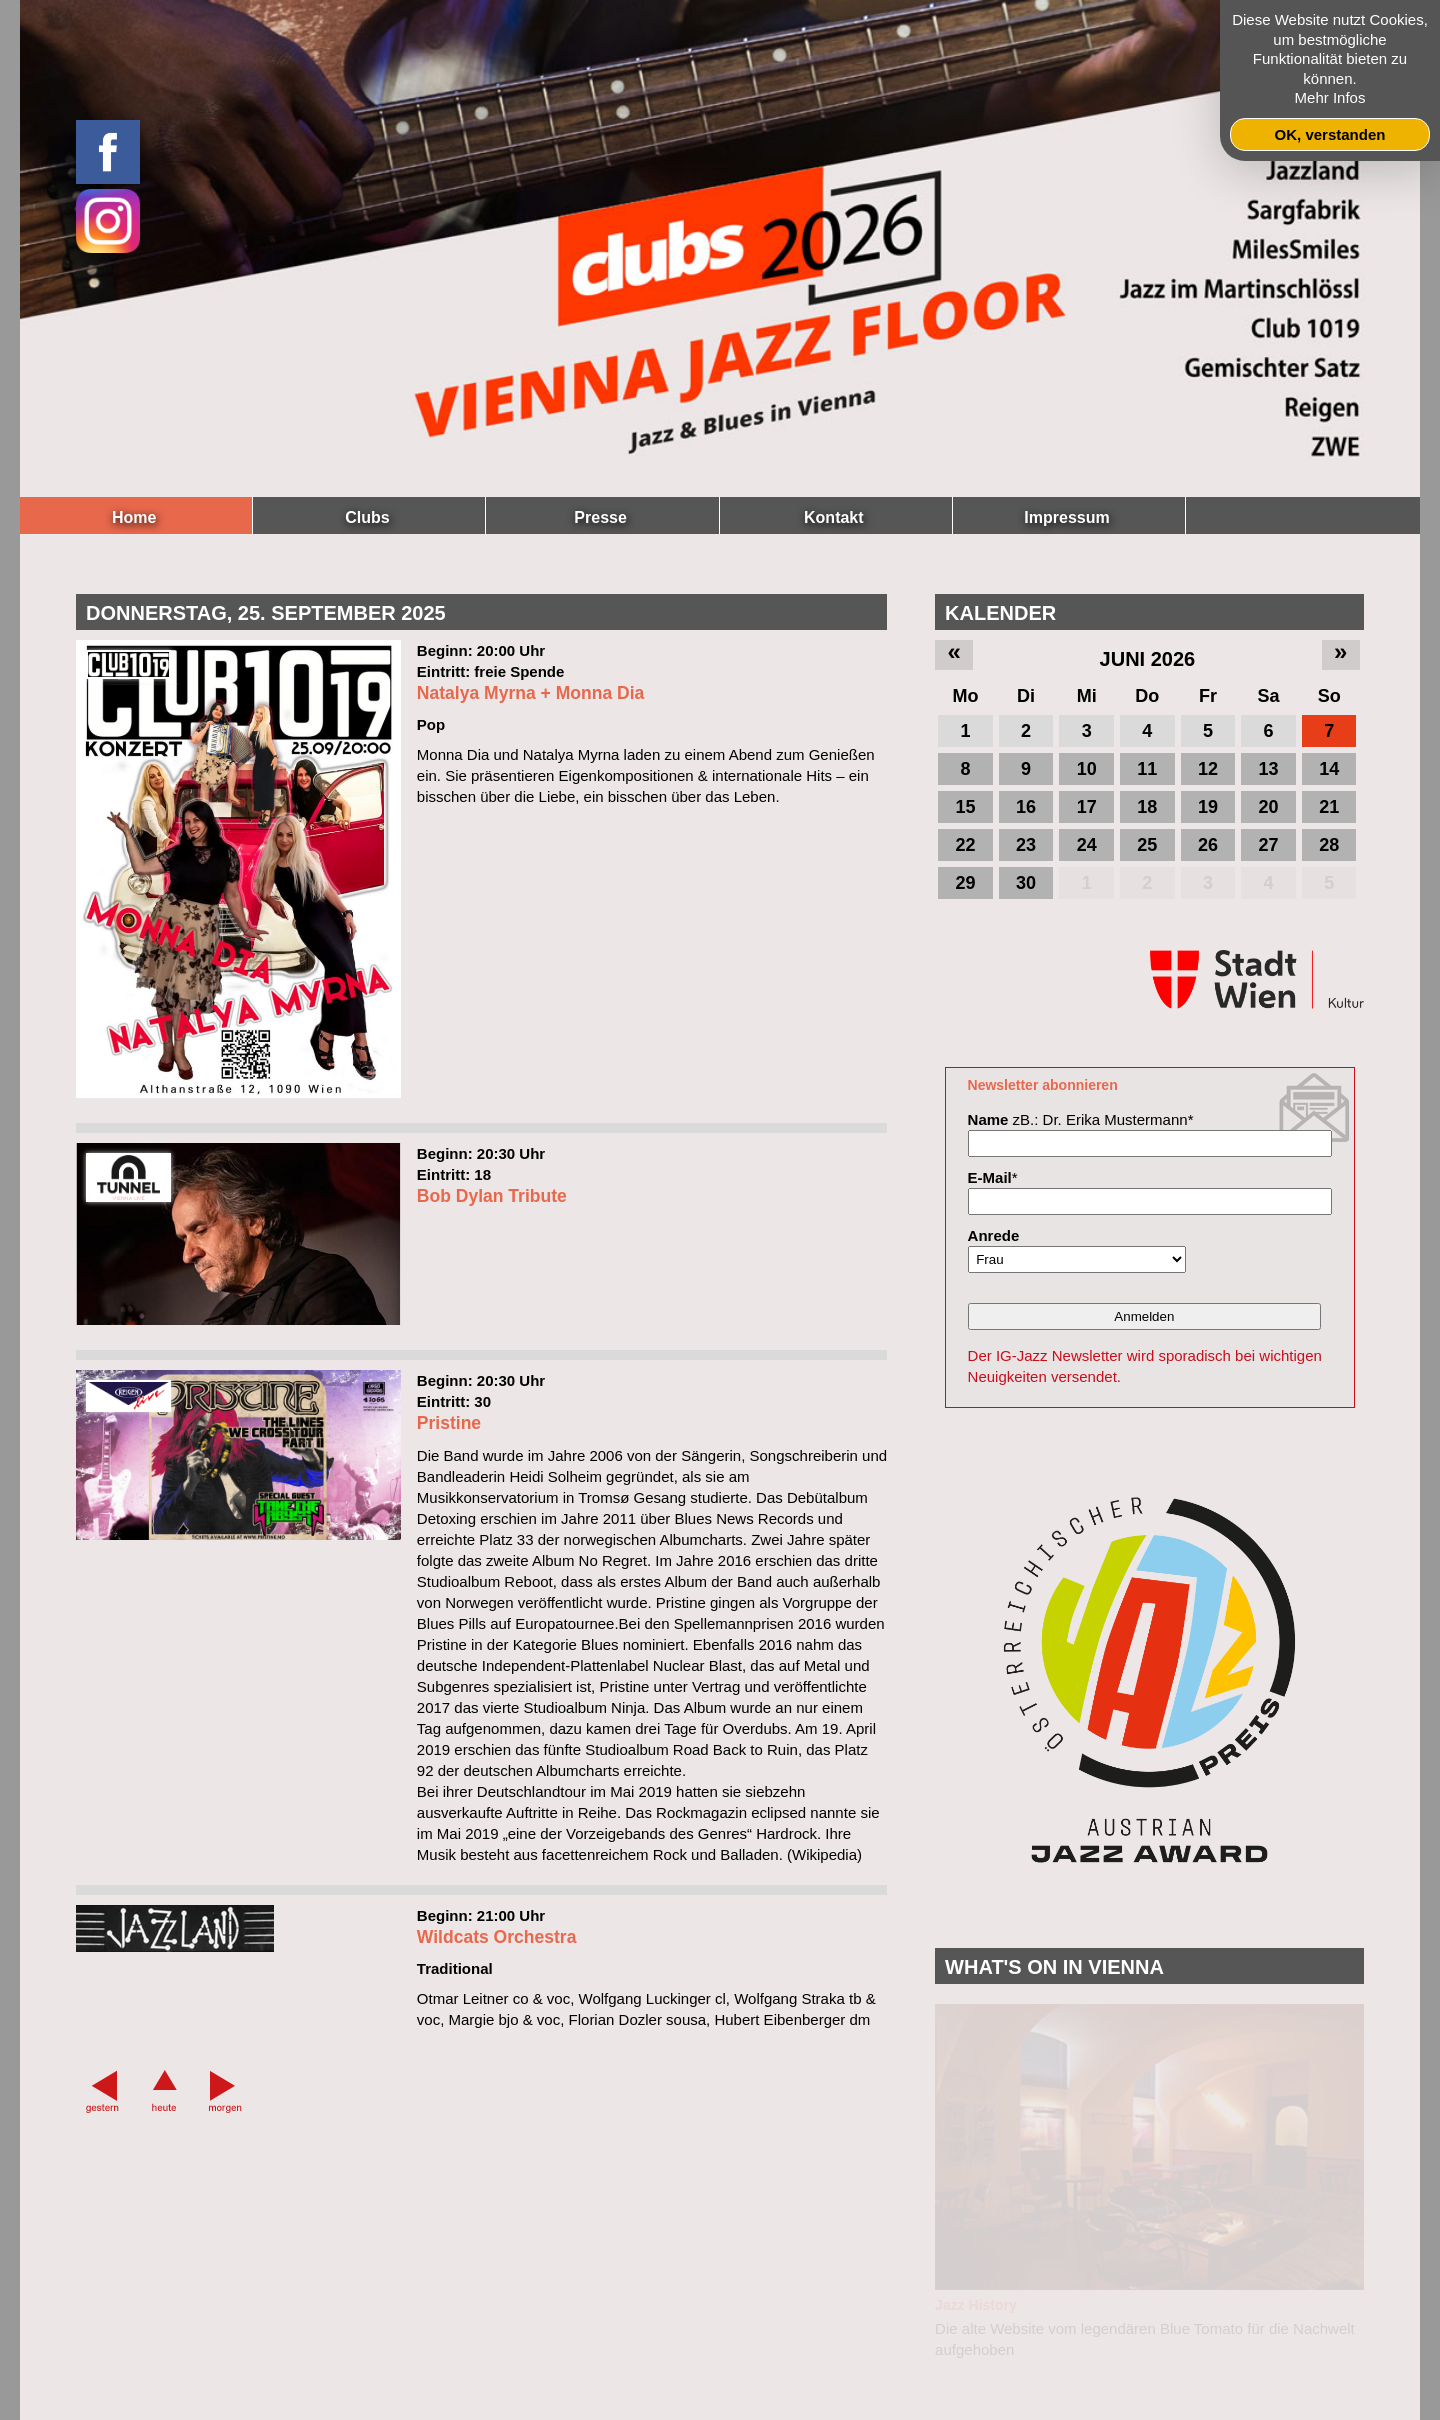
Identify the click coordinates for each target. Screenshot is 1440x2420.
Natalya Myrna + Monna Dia (531, 790)
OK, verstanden (1330, 134)
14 (1329, 769)
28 (1329, 845)
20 (1269, 807)
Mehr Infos (1330, 97)
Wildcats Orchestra (497, 2035)
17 (1087, 807)
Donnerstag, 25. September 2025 (266, 613)
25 (1147, 845)
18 (1147, 807)
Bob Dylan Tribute (492, 1293)
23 (1026, 845)
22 (965, 845)
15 (965, 807)
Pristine (449, 1521)
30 (1026, 883)
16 (1026, 807)
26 (1208, 845)
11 (1147, 769)
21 (1329, 807)
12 (1208, 769)
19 (1208, 807)
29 (965, 883)
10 (1087, 769)
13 (1269, 769)
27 (1269, 845)
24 (1087, 845)
